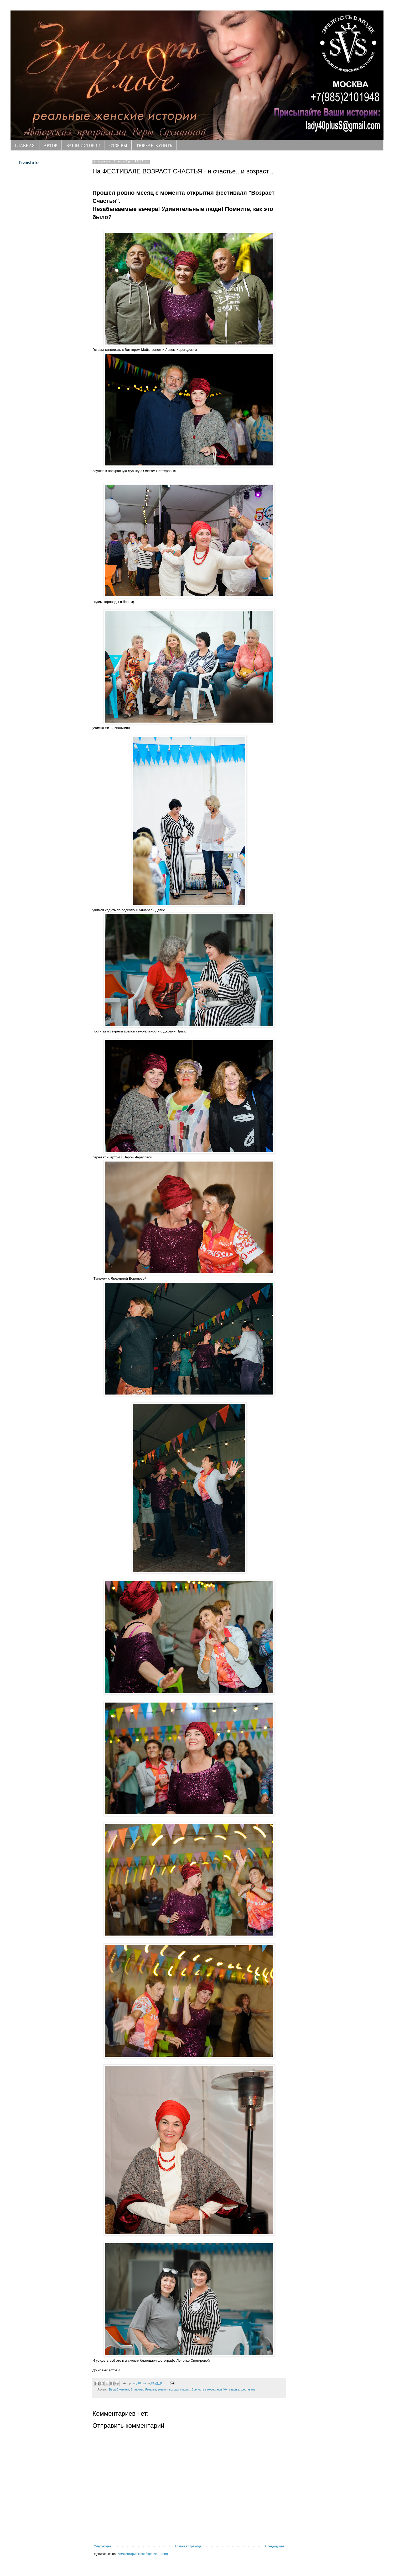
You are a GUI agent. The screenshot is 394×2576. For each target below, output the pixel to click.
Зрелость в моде (203, 2389)
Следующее (102, 2546)
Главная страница (188, 2546)
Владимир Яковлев (143, 2389)
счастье (234, 2389)
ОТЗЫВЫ (118, 145)
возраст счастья (179, 2389)
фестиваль (248, 2389)
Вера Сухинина (119, 2389)
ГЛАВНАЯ (25, 145)
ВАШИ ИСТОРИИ (83, 145)
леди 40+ (221, 2389)
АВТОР (50, 145)
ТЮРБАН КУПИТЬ (154, 145)
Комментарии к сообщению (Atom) (142, 2554)
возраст (163, 2389)
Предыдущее (274, 2546)
